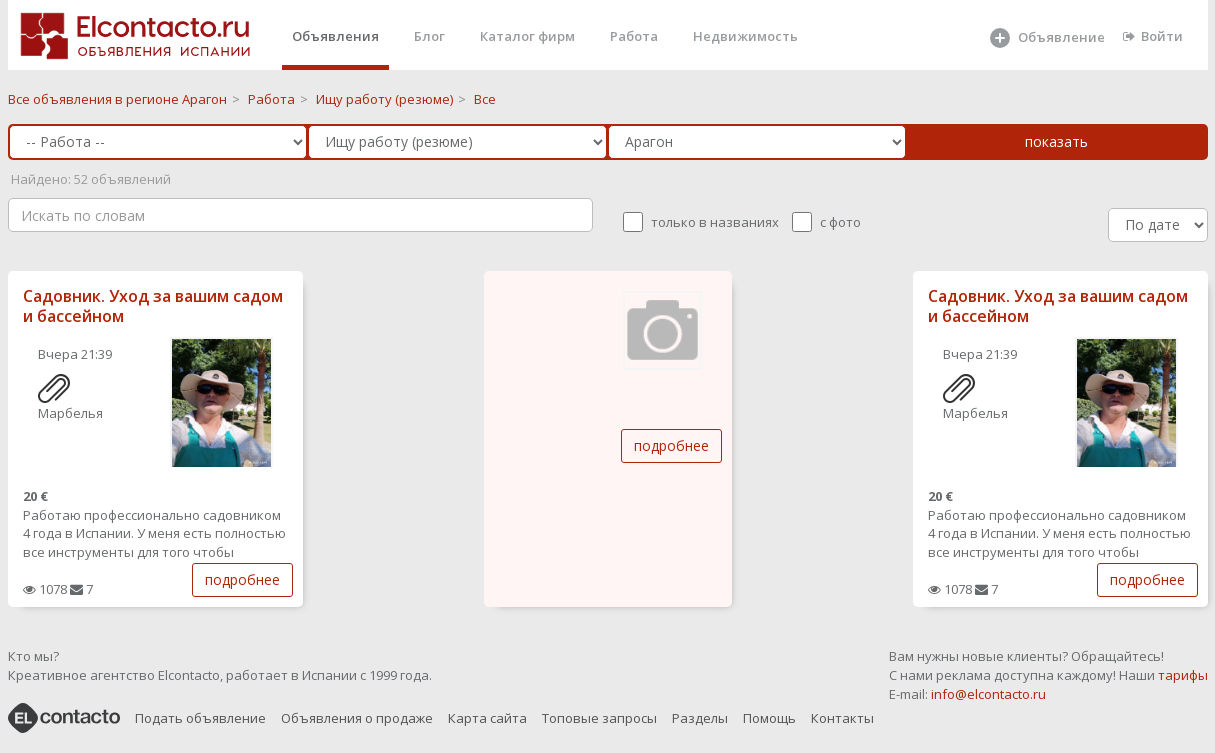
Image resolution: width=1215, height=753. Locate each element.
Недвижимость (745, 36)
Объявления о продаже (357, 718)
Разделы (700, 718)
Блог (429, 36)
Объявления (335, 36)
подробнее (242, 579)
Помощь (769, 718)
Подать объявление (200, 718)
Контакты (842, 718)
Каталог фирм (527, 36)
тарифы (1183, 675)
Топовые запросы (599, 718)
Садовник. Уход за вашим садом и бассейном (153, 306)
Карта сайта (487, 718)
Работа (634, 36)
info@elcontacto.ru (988, 694)
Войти (1153, 36)
